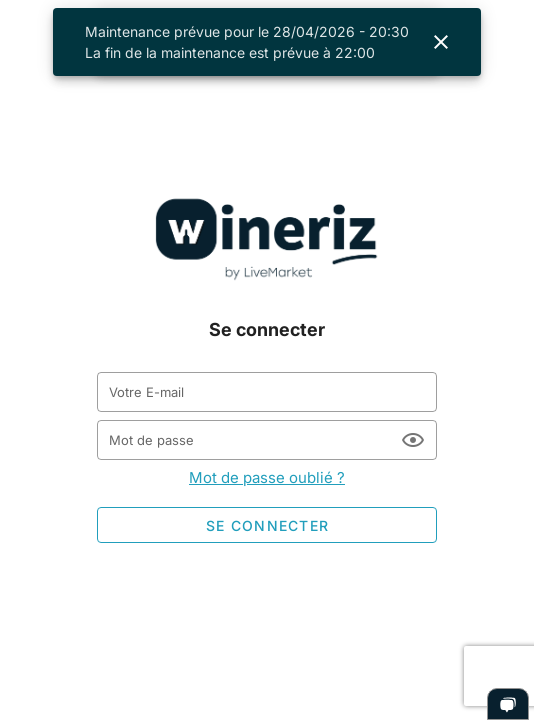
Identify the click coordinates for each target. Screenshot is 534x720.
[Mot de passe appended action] (413, 440)
